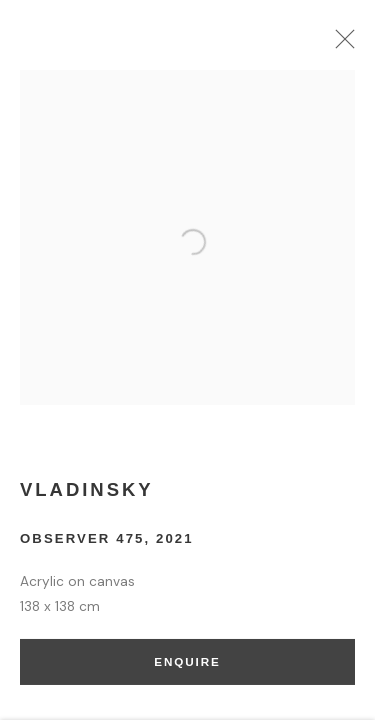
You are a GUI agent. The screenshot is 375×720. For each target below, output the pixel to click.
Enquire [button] (187, 666)
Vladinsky (87, 493)
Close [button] (344, 45)
